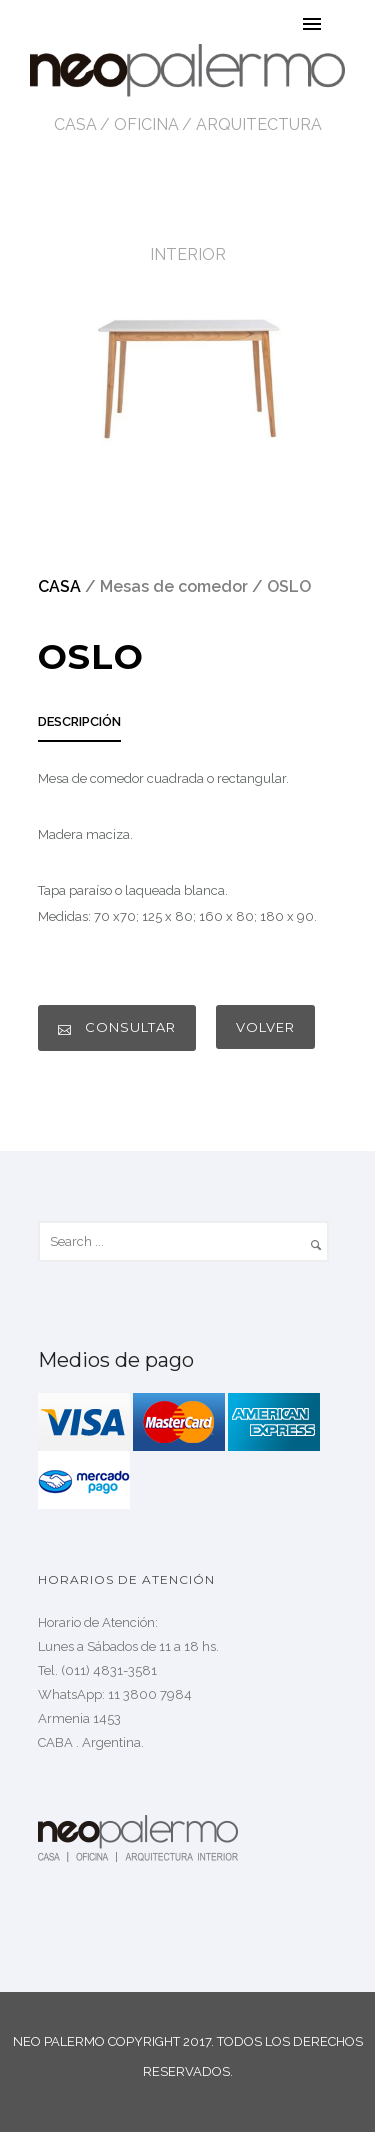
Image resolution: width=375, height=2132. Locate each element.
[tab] (79, 727)
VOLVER (265, 1027)
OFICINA (146, 124)
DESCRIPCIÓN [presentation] (79, 721)
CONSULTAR (117, 1027)
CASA (75, 124)
